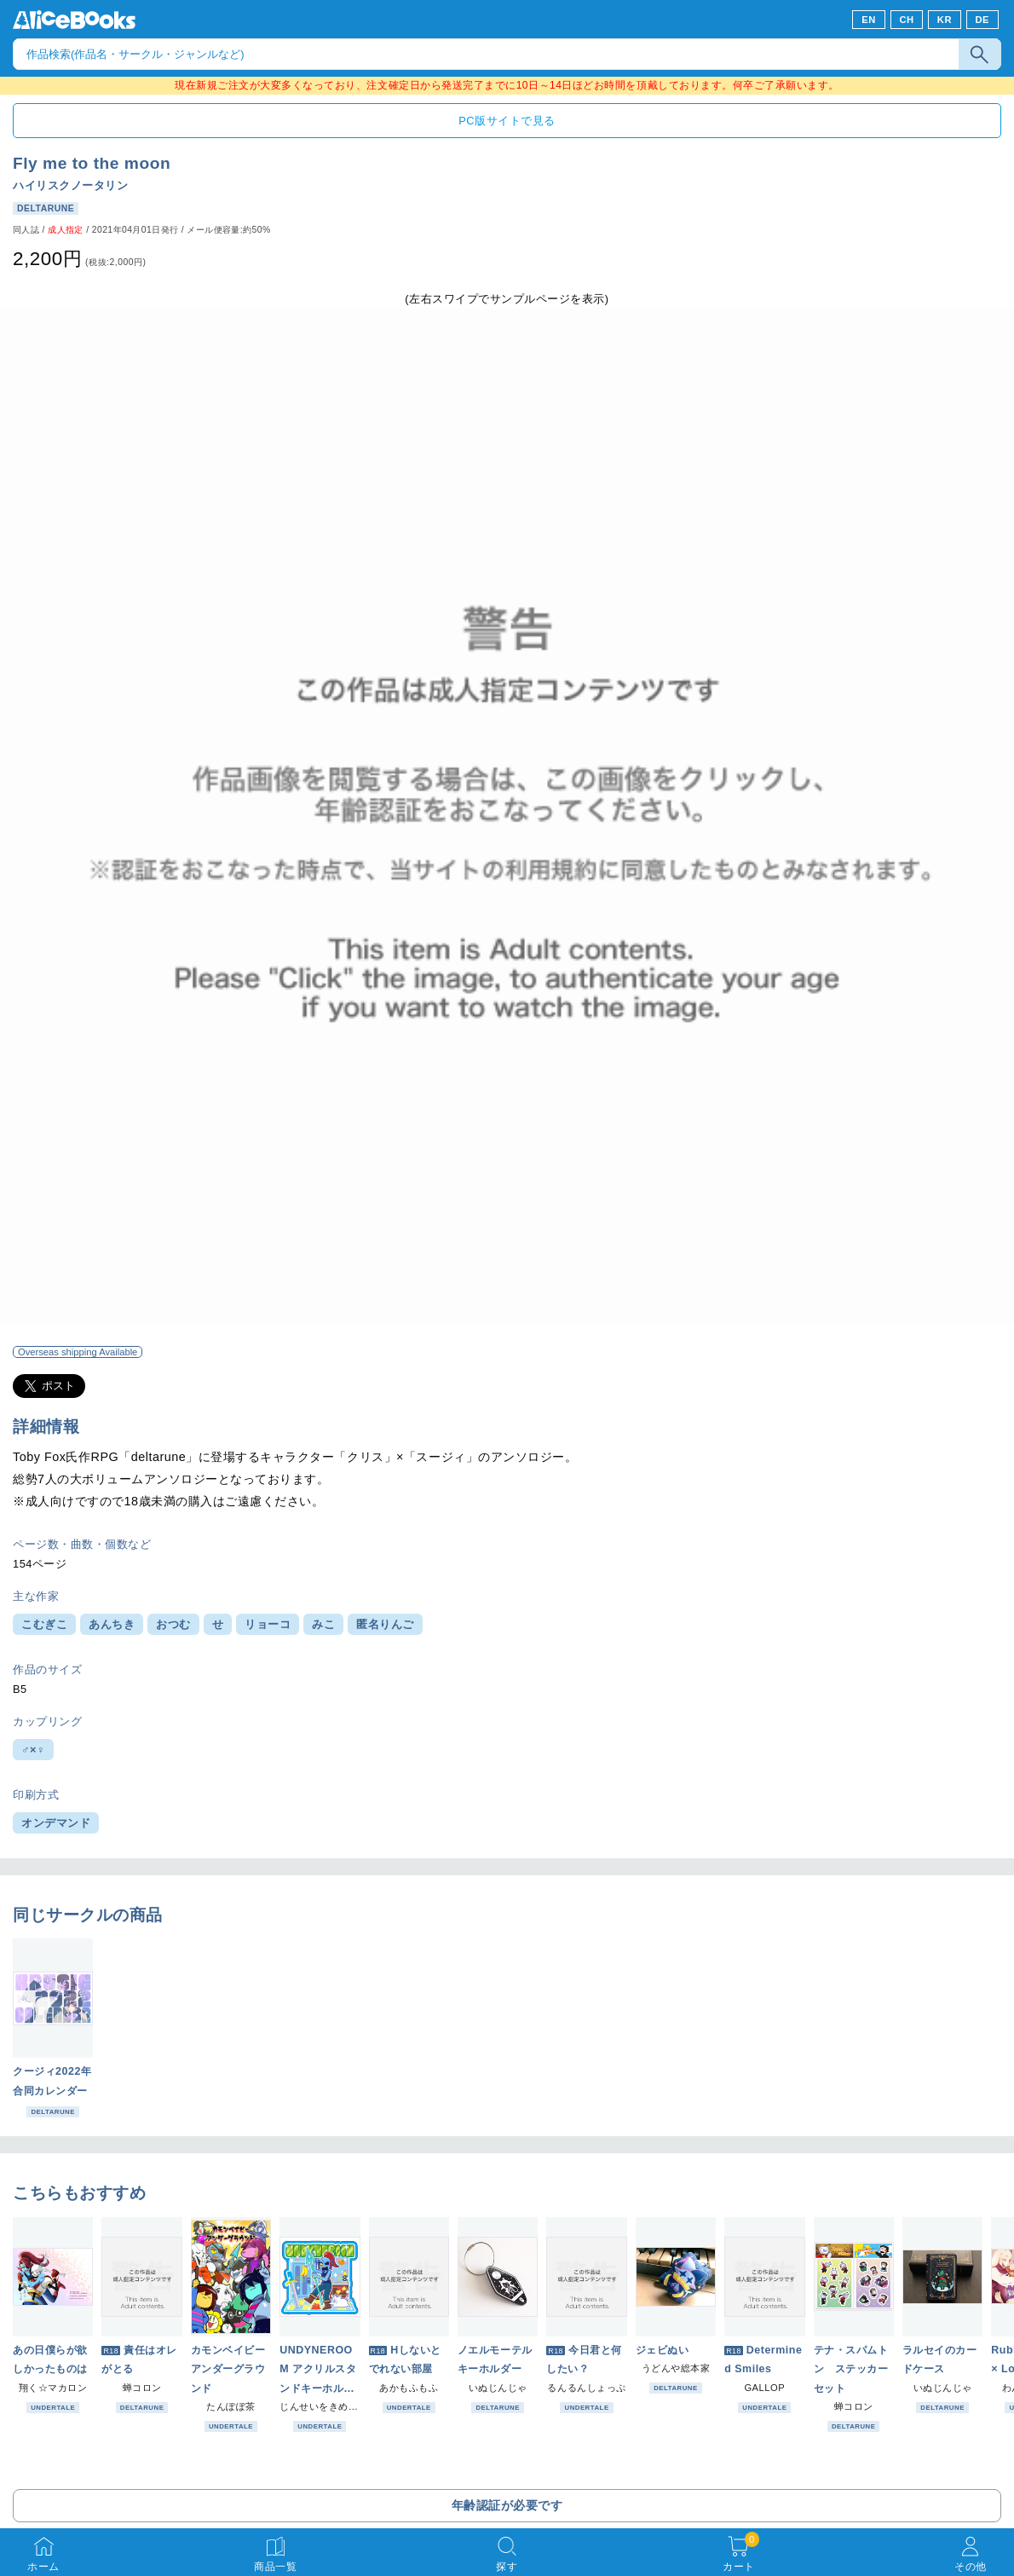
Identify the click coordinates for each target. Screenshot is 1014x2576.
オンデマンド (55, 1822)
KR (944, 19)
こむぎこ (44, 1624)
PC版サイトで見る (506, 120)
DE (983, 19)
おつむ (173, 1624)
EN (868, 19)
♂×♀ (33, 1749)
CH (906, 19)
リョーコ (268, 1624)
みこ (323, 1624)
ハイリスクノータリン (70, 185)
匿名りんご (385, 1624)
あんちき (112, 1624)
